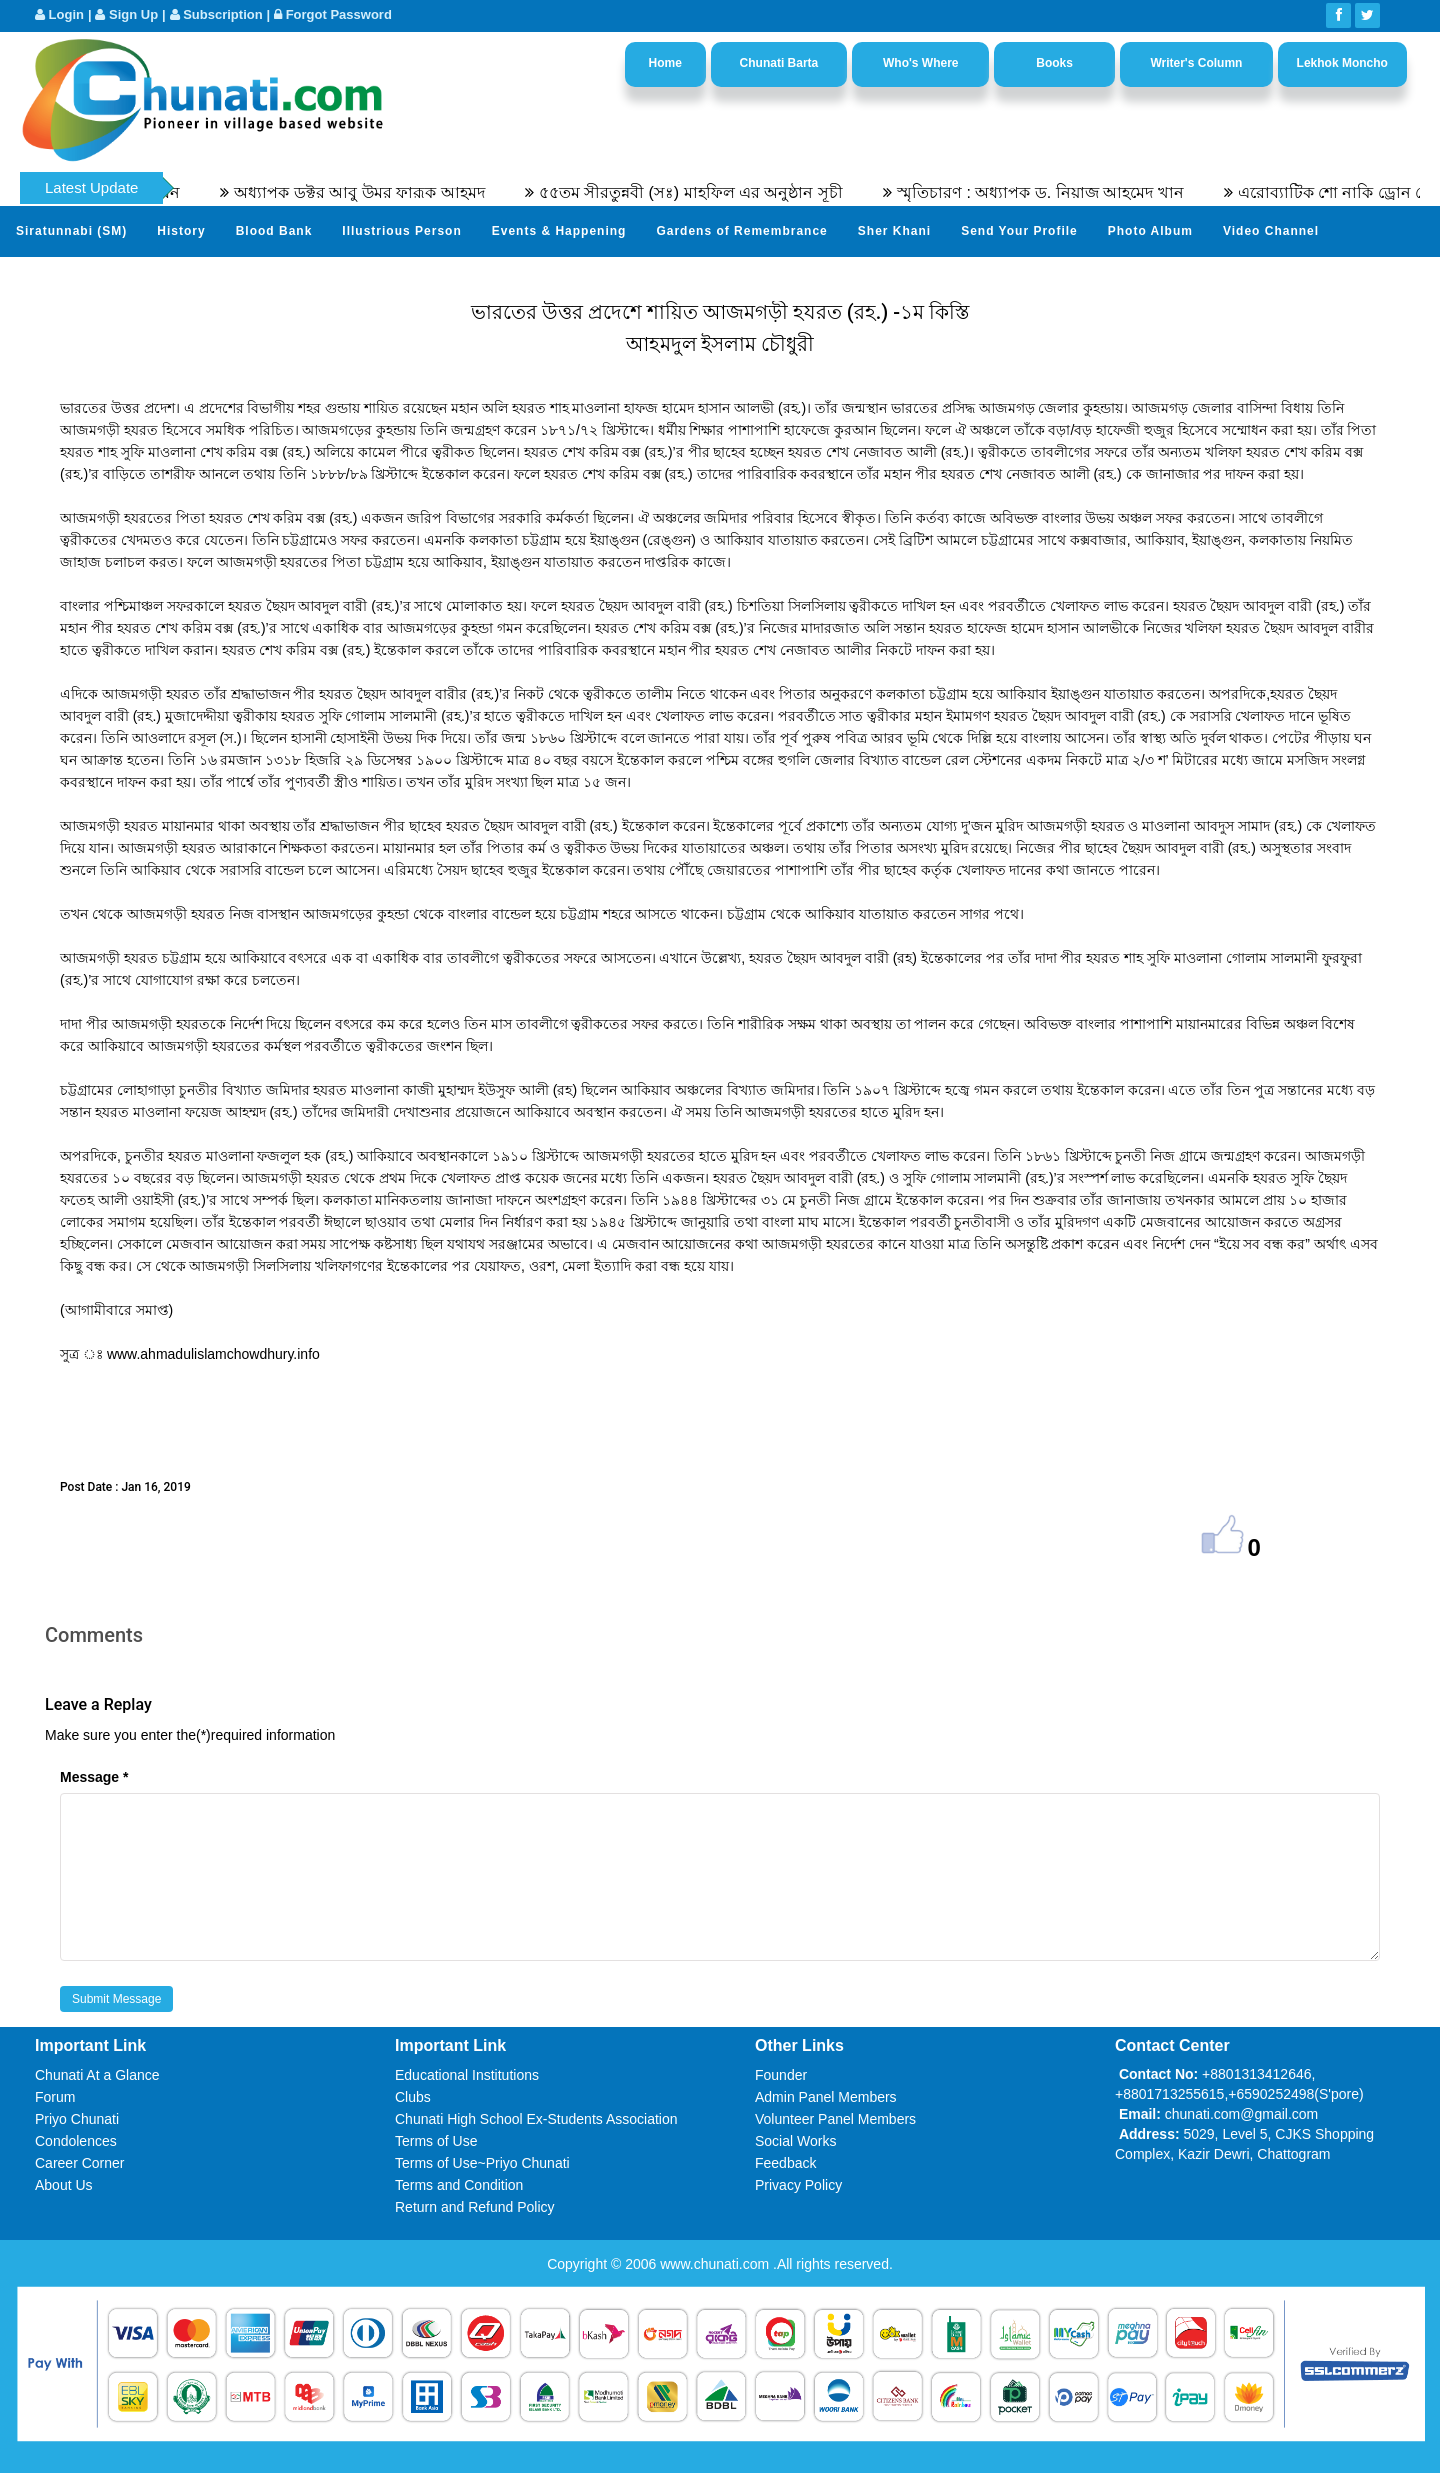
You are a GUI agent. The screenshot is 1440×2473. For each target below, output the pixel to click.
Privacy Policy (798, 2185)
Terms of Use (436, 2141)
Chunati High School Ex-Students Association (536, 2119)
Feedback (785, 2163)
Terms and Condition (459, 2185)
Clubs (413, 2097)
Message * (94, 1777)
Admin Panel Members (826, 2097)
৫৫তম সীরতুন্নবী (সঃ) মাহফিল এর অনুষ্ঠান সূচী (704, 192)
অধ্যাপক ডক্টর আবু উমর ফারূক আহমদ (373, 192)
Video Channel (1271, 231)
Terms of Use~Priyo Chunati (482, 2163)
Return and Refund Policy (475, 2207)
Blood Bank (274, 231)
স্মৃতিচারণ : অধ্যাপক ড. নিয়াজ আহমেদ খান (1054, 192)
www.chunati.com (716, 2264)
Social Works (795, 2141)
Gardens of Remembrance (741, 231)
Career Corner (79, 2163)
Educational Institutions (467, 2075)
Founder (781, 2075)
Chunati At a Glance (97, 2075)
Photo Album (1150, 231)
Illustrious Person (401, 231)
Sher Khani (894, 231)
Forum (55, 2097)
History (181, 231)
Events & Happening (559, 231)
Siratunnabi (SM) (71, 231)
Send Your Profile (1019, 231)
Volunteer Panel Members (835, 2119)
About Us (64, 2185)
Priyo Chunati (77, 2119)
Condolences (76, 2141)
